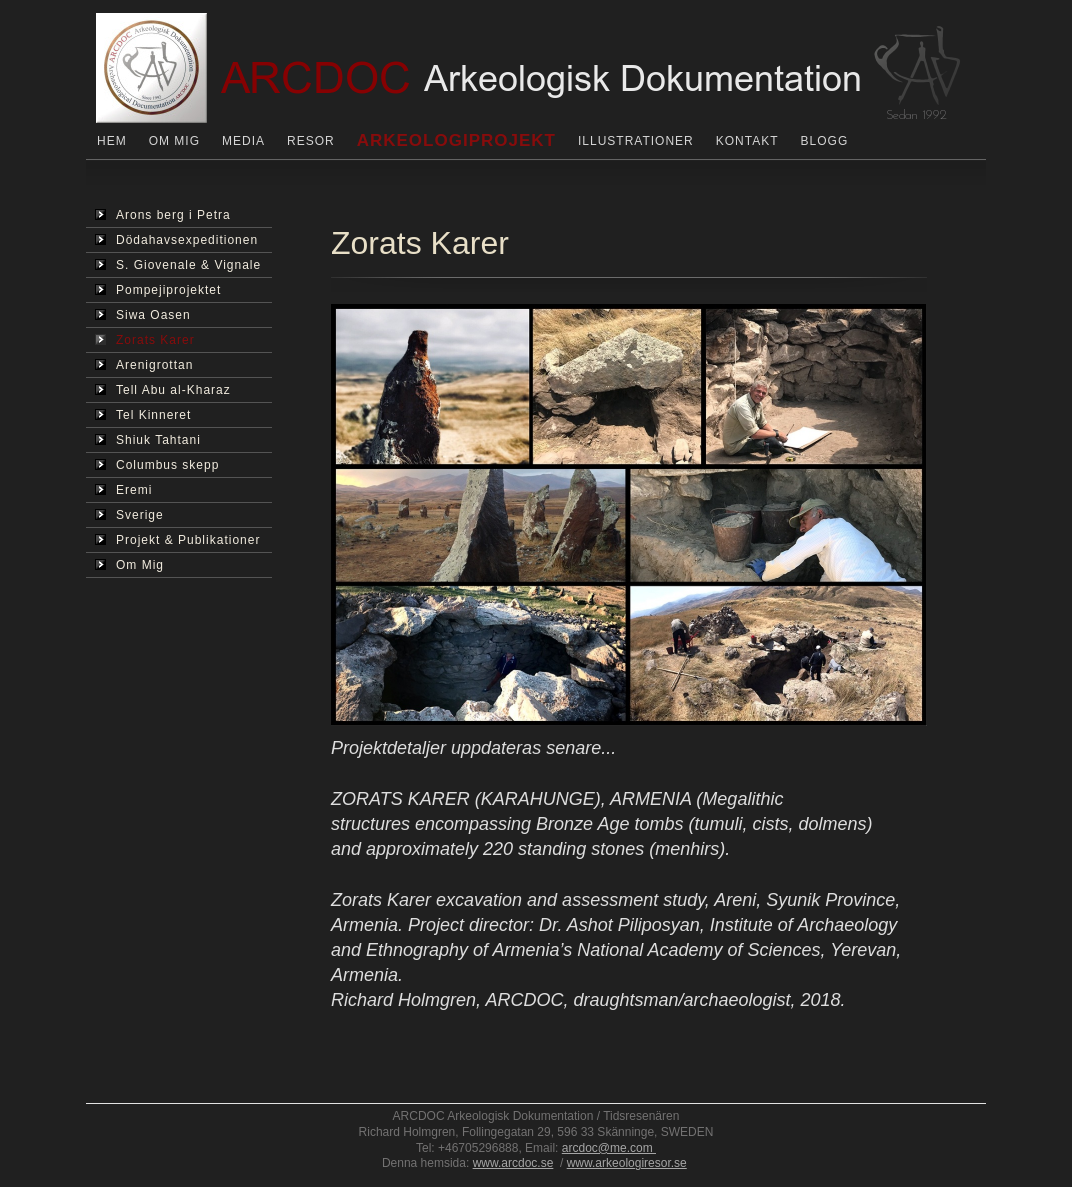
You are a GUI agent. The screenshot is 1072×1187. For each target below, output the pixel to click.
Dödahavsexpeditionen (176, 240)
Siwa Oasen (143, 315)
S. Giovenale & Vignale (178, 265)
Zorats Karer (145, 340)
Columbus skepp (157, 465)
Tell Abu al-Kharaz (163, 390)
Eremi (123, 490)
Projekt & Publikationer (177, 540)
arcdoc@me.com (609, 1148)
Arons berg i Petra (163, 215)
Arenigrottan (144, 365)
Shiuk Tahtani (148, 440)
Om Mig (129, 565)
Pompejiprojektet (158, 290)
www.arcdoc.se (513, 1163)
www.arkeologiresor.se (627, 1163)
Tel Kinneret (143, 415)
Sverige (129, 515)
